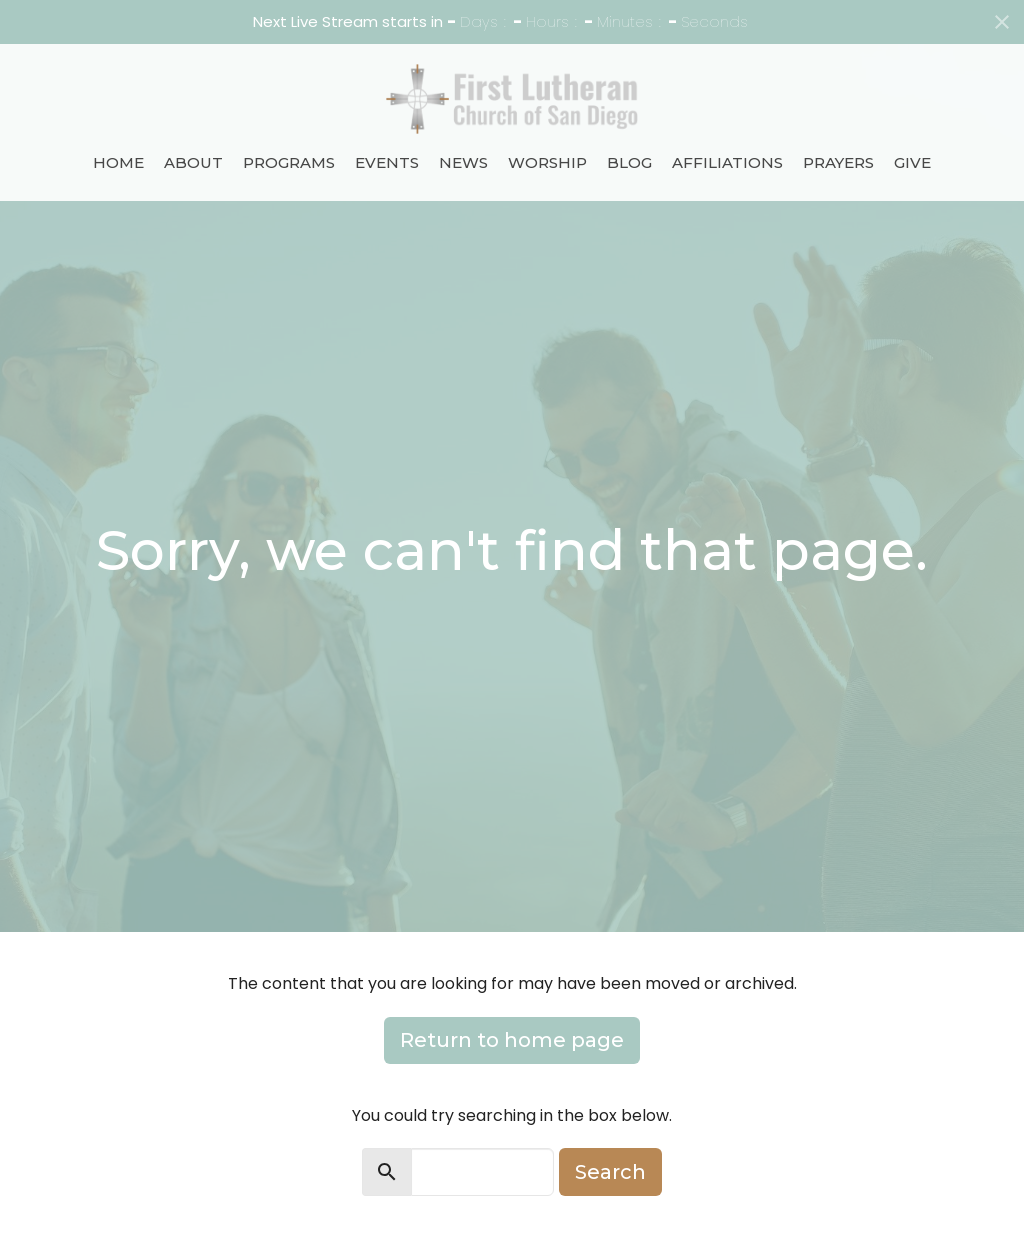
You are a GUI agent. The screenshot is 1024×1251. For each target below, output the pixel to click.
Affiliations (727, 162)
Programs (289, 162)
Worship (547, 162)
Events (387, 162)
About (193, 162)
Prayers (838, 162)
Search (610, 1172)
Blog (629, 162)
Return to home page (512, 1040)
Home (118, 162)
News (463, 162)
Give (912, 162)
